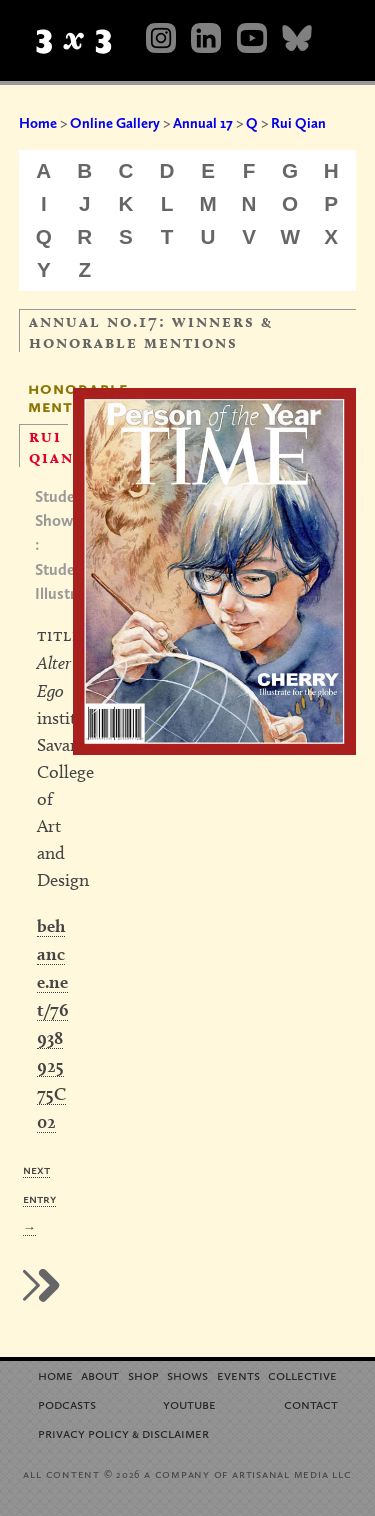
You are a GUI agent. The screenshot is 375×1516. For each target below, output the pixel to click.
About (100, 1374)
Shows (187, 1374)
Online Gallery (115, 123)
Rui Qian (298, 123)
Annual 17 (203, 123)
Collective (302, 1374)
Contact (311, 1403)
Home (38, 123)
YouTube (189, 1403)
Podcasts (67, 1403)
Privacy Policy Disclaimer (123, 1432)
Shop (143, 1374)
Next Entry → (39, 1198)
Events (238, 1374)
